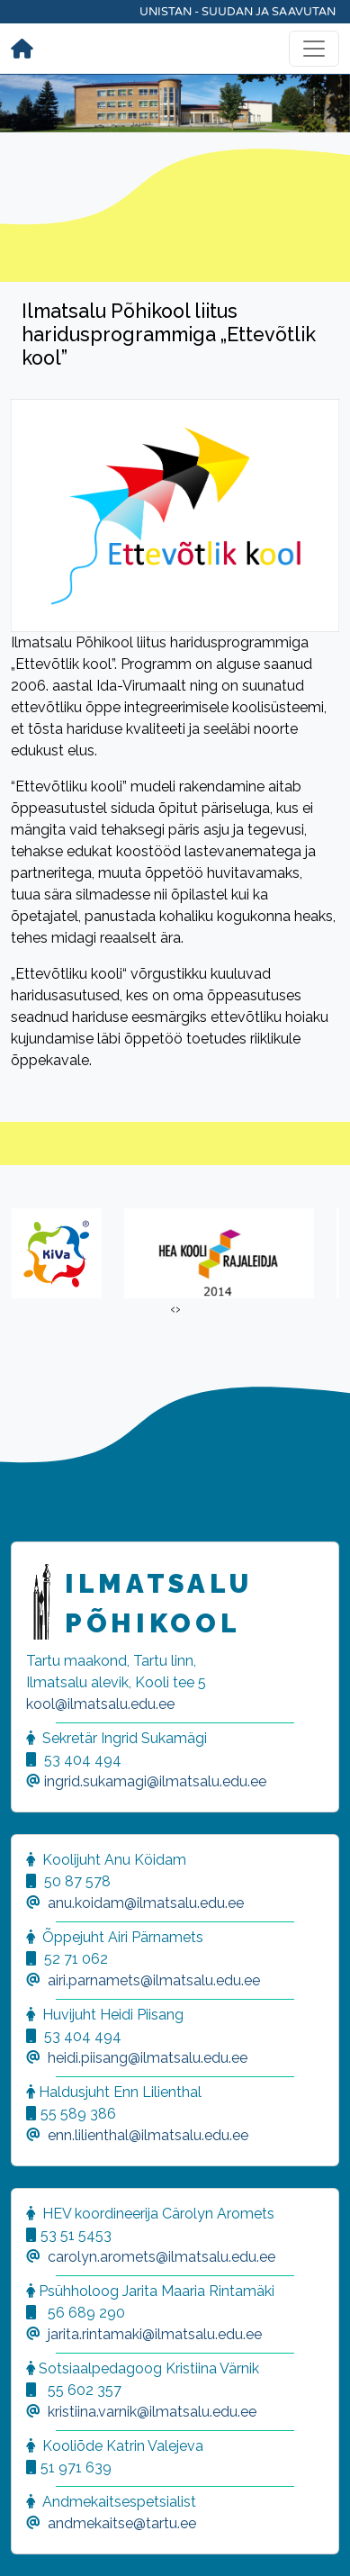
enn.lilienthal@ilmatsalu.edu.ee (148, 2135)
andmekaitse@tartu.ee (122, 2523)
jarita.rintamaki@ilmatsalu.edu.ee (155, 2334)
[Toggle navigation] (314, 49)
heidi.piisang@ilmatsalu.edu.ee (147, 2057)
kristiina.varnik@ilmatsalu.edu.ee (152, 2411)
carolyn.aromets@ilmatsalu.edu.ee (161, 2256)
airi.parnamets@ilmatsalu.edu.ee (154, 1980)
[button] (36, 2540)
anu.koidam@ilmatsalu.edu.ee (146, 1903)
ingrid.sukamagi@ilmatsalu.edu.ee (155, 1781)
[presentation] (172, 1309)
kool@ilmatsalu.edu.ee (100, 1704)
